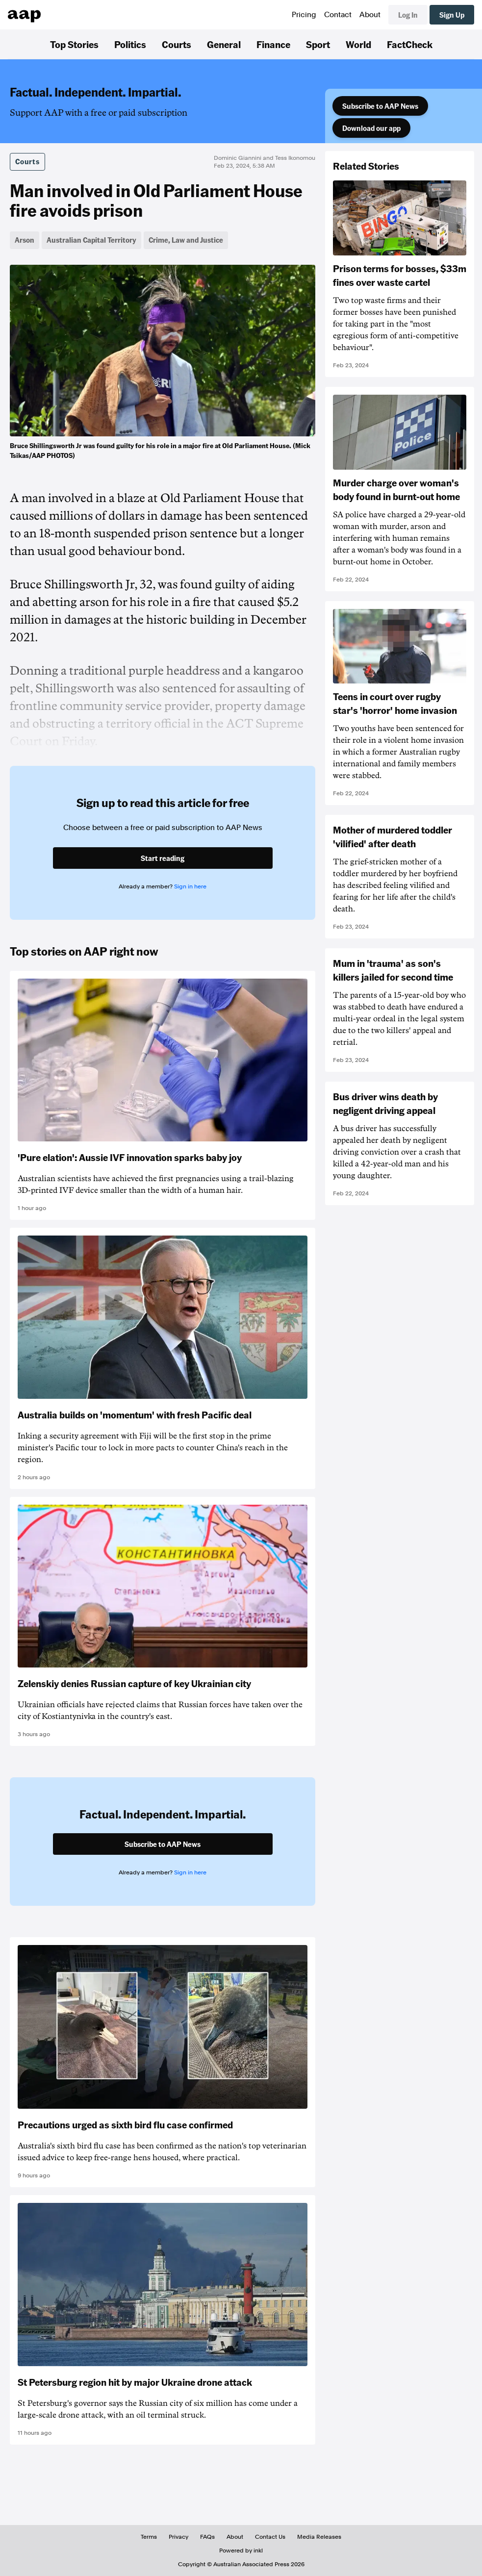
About (370, 14)
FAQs (207, 2536)
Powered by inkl (241, 2550)
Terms (149, 2536)
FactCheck (409, 44)
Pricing (304, 14)
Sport (318, 44)
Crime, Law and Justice (186, 240)
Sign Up (451, 15)
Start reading (162, 858)
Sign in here (190, 886)
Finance (273, 44)
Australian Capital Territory (91, 240)
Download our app (371, 128)
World (358, 44)
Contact (338, 14)
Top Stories (74, 44)
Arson (24, 240)
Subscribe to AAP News (380, 106)
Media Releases (319, 2536)
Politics (130, 44)
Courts (176, 44)
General (224, 44)
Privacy (178, 2536)
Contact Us (270, 2536)
